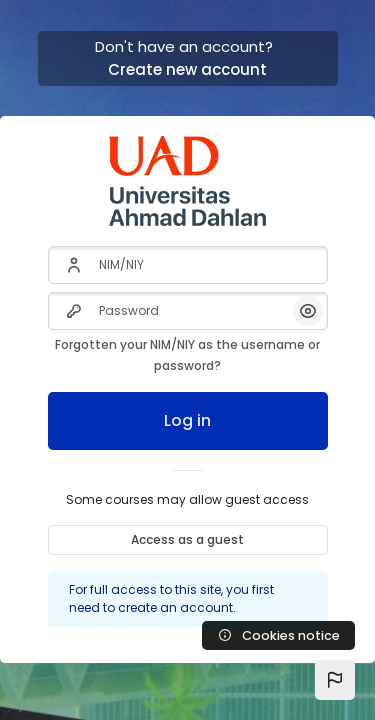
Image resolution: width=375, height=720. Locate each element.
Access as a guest (187, 539)
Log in (187, 420)
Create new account (187, 69)
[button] (335, 680)
